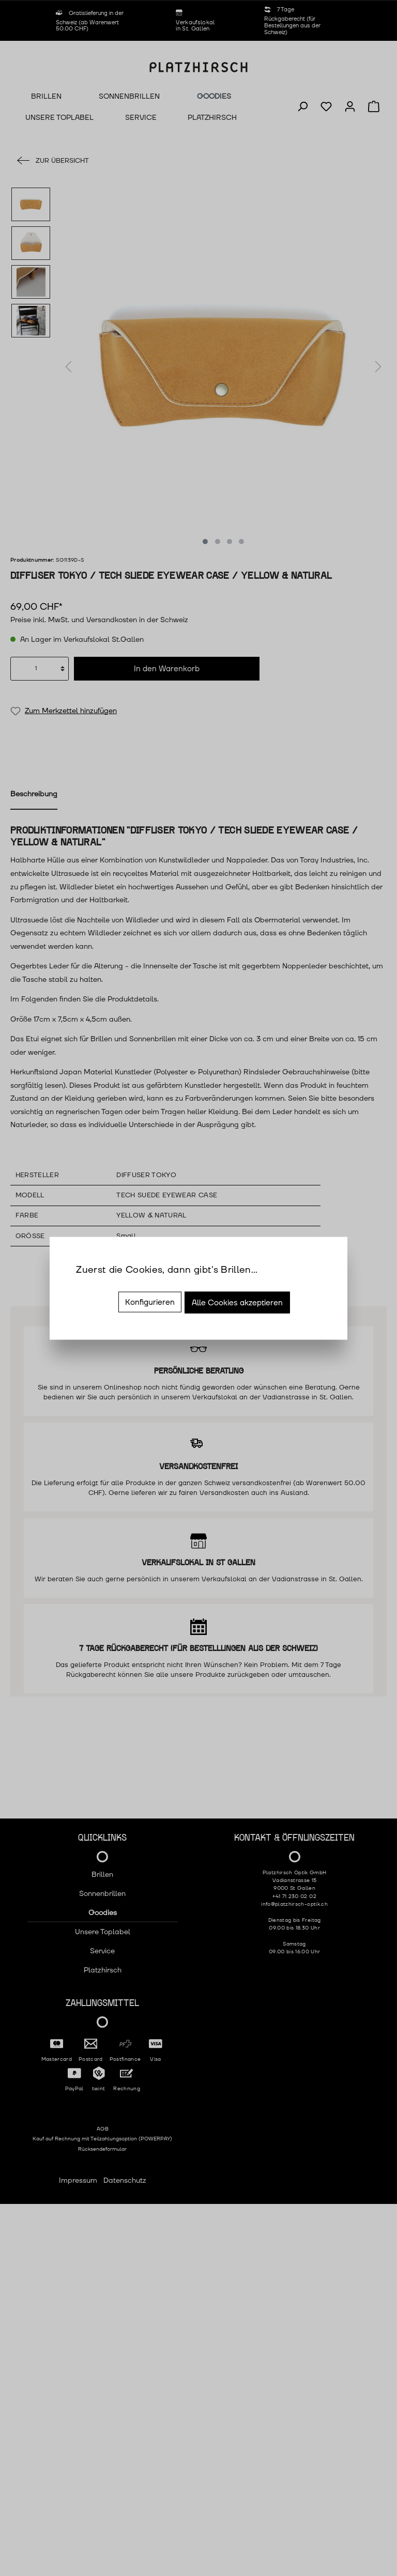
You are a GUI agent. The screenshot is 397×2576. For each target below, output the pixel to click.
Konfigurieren (150, 1302)
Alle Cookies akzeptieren (237, 1302)
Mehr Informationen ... (113, 1284)
